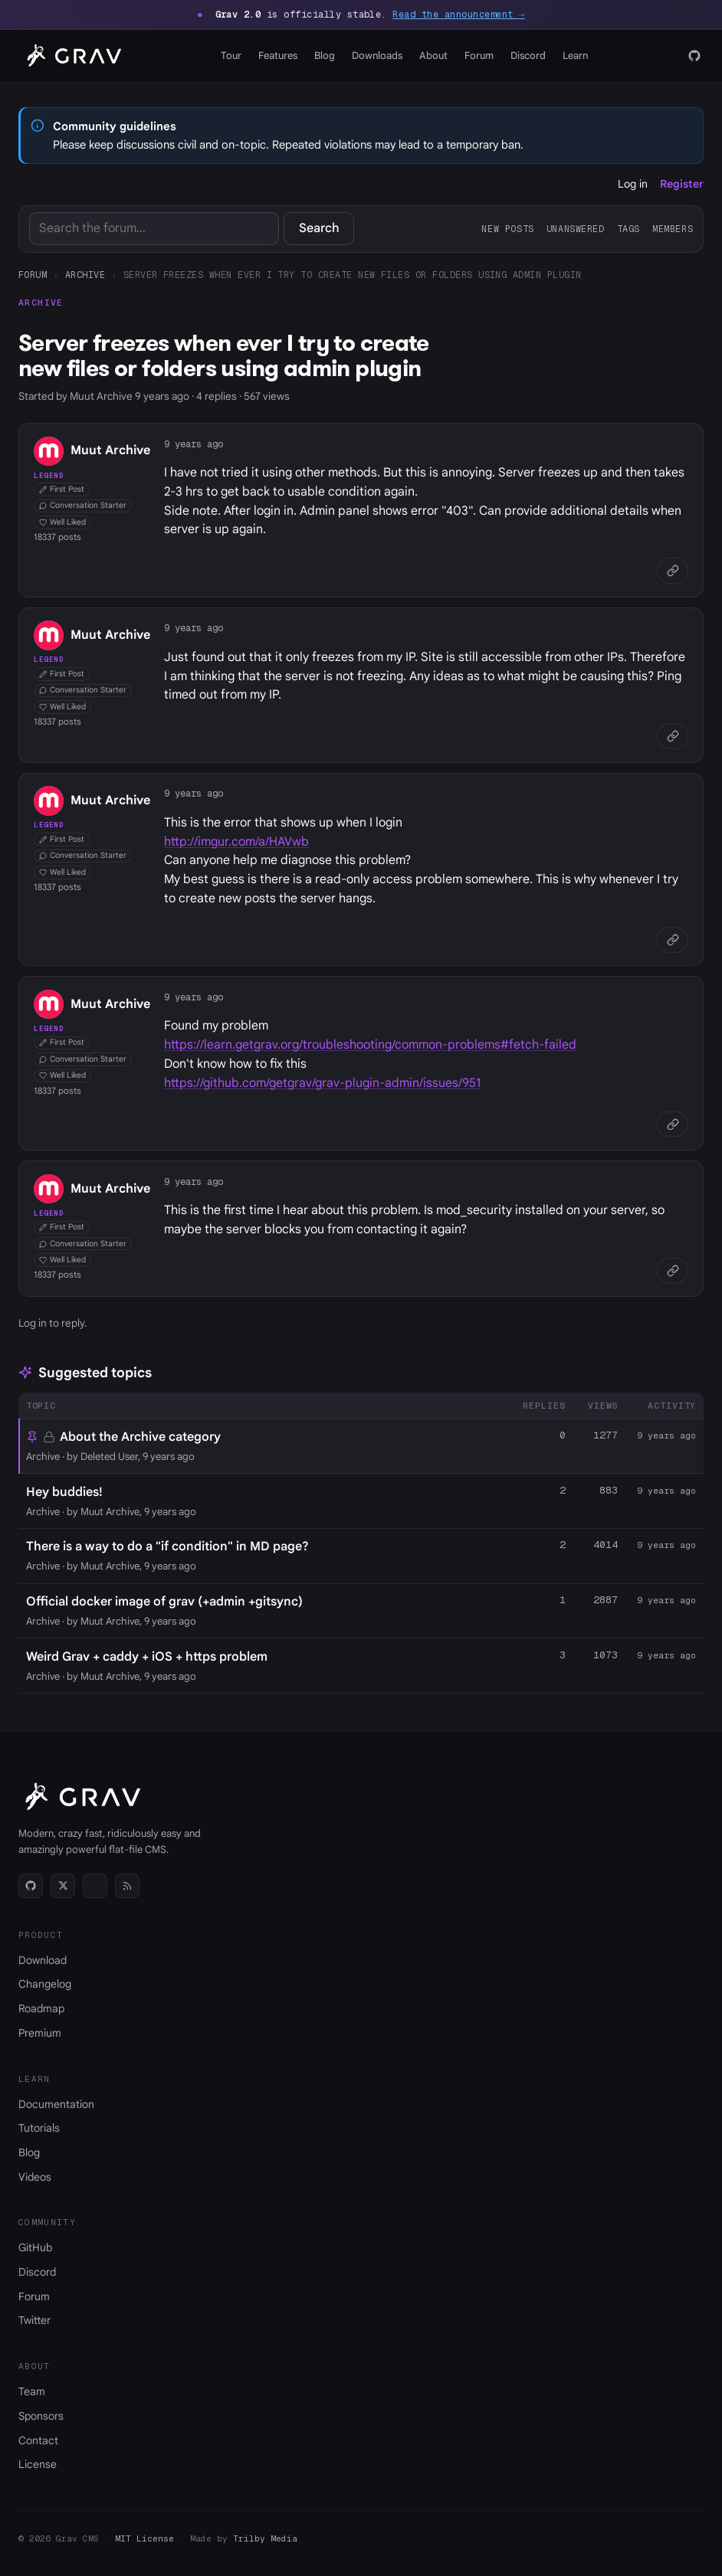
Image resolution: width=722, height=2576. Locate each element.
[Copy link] (672, 571)
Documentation (56, 2104)
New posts (507, 228)
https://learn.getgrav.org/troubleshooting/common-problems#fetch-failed (370, 1044)
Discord (528, 55)
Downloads (377, 55)
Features (277, 55)
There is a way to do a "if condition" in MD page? (167, 1546)
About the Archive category (140, 1437)
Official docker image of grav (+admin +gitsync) (164, 1601)
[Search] (154, 228)
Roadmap (41, 2008)
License (37, 2464)
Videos (34, 2177)
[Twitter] (63, 1886)
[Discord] (95, 1886)
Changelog (44, 1984)
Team (31, 2391)
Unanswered (575, 228)
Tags (628, 228)
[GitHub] (694, 56)
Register (682, 184)
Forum (479, 55)
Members (672, 228)
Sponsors (41, 2416)
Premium (39, 2033)
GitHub (35, 2247)
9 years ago (193, 443)
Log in (633, 184)
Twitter (34, 2320)
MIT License (144, 2538)
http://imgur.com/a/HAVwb (236, 841)
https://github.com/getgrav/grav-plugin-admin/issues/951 (322, 1083)
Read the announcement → (458, 14)
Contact (38, 2440)
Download (42, 1960)
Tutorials (39, 2128)
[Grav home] (71, 56)
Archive (85, 274)
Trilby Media (265, 2538)
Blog (324, 55)
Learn (575, 55)
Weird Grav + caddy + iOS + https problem (146, 1656)
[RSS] (127, 1886)
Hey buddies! (64, 1492)
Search (319, 228)
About (433, 55)
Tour (231, 55)
